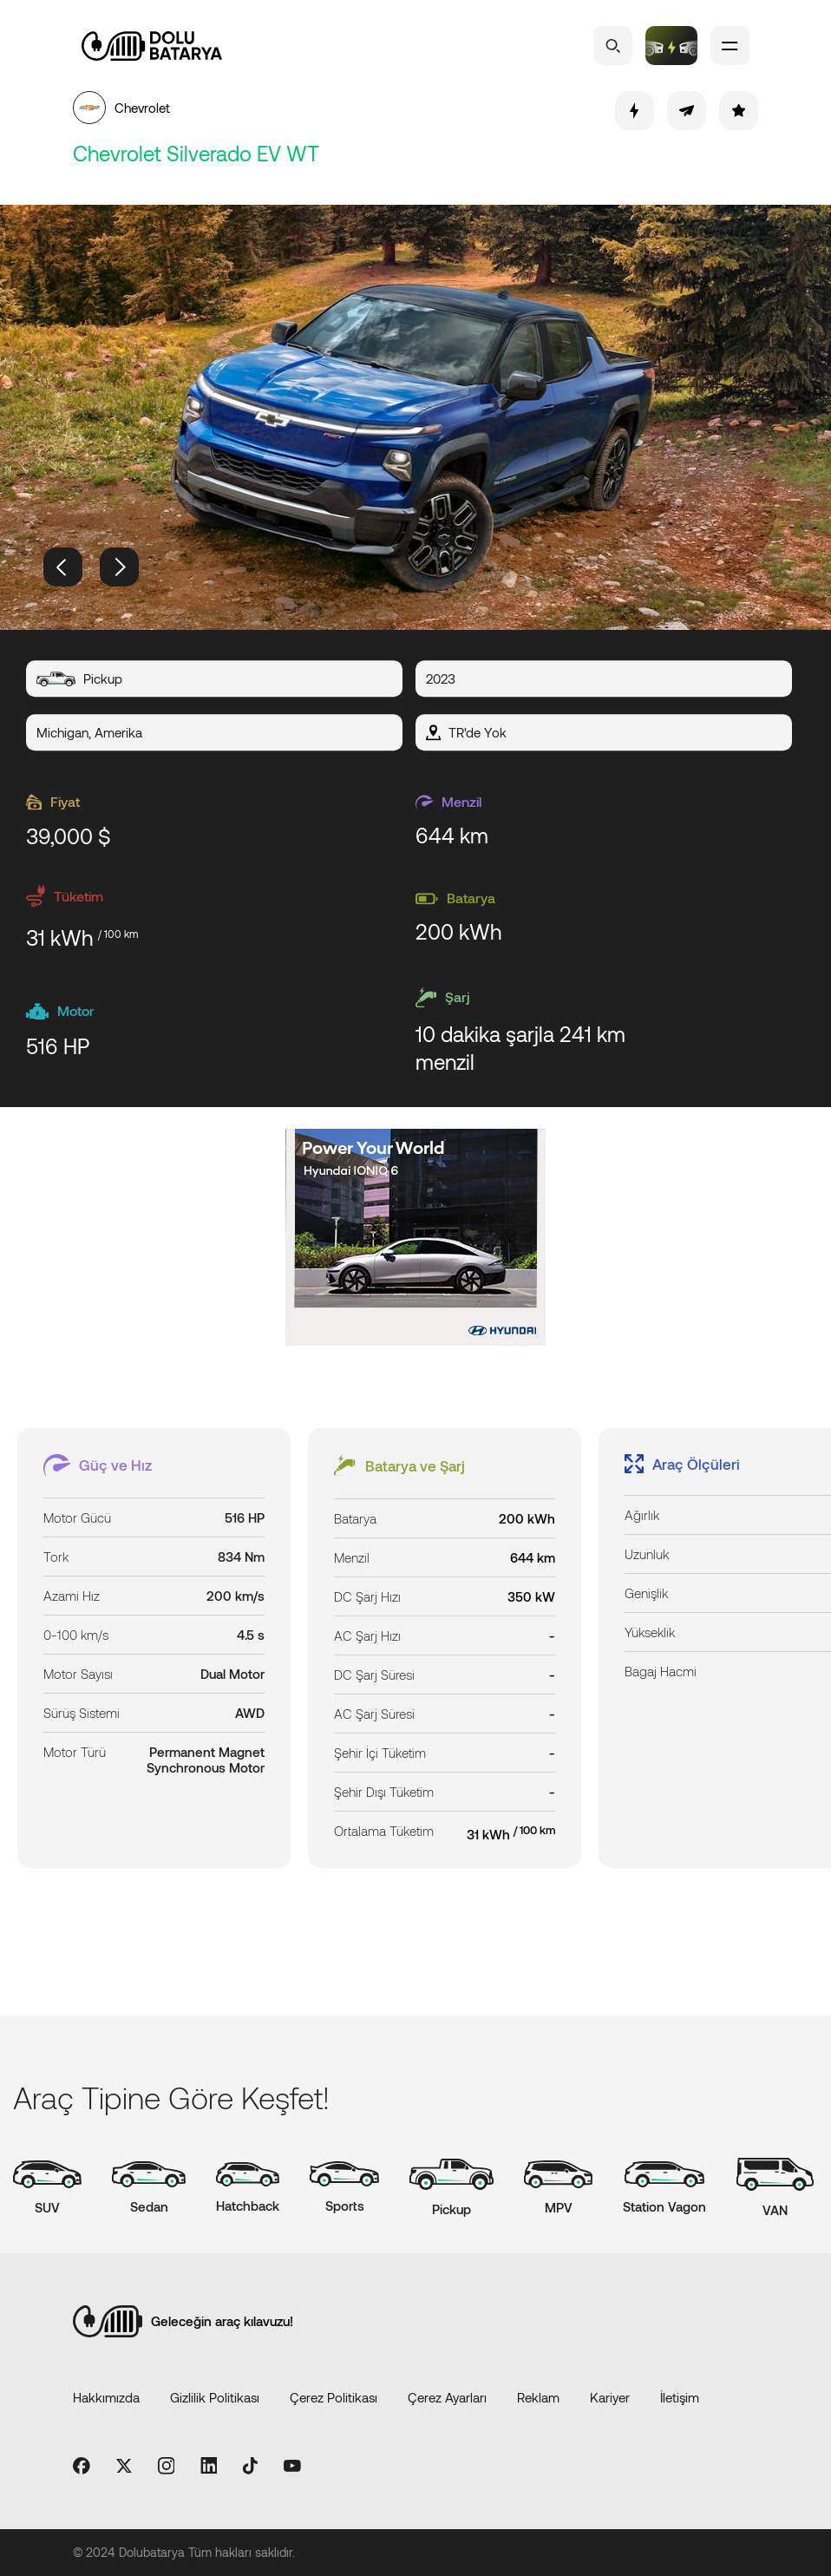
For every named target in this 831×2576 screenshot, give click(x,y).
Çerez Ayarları (447, 2397)
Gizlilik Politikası (214, 2397)
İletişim (679, 2397)
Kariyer (610, 2397)
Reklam (538, 2397)
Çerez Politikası (333, 2397)
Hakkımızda (106, 2397)
